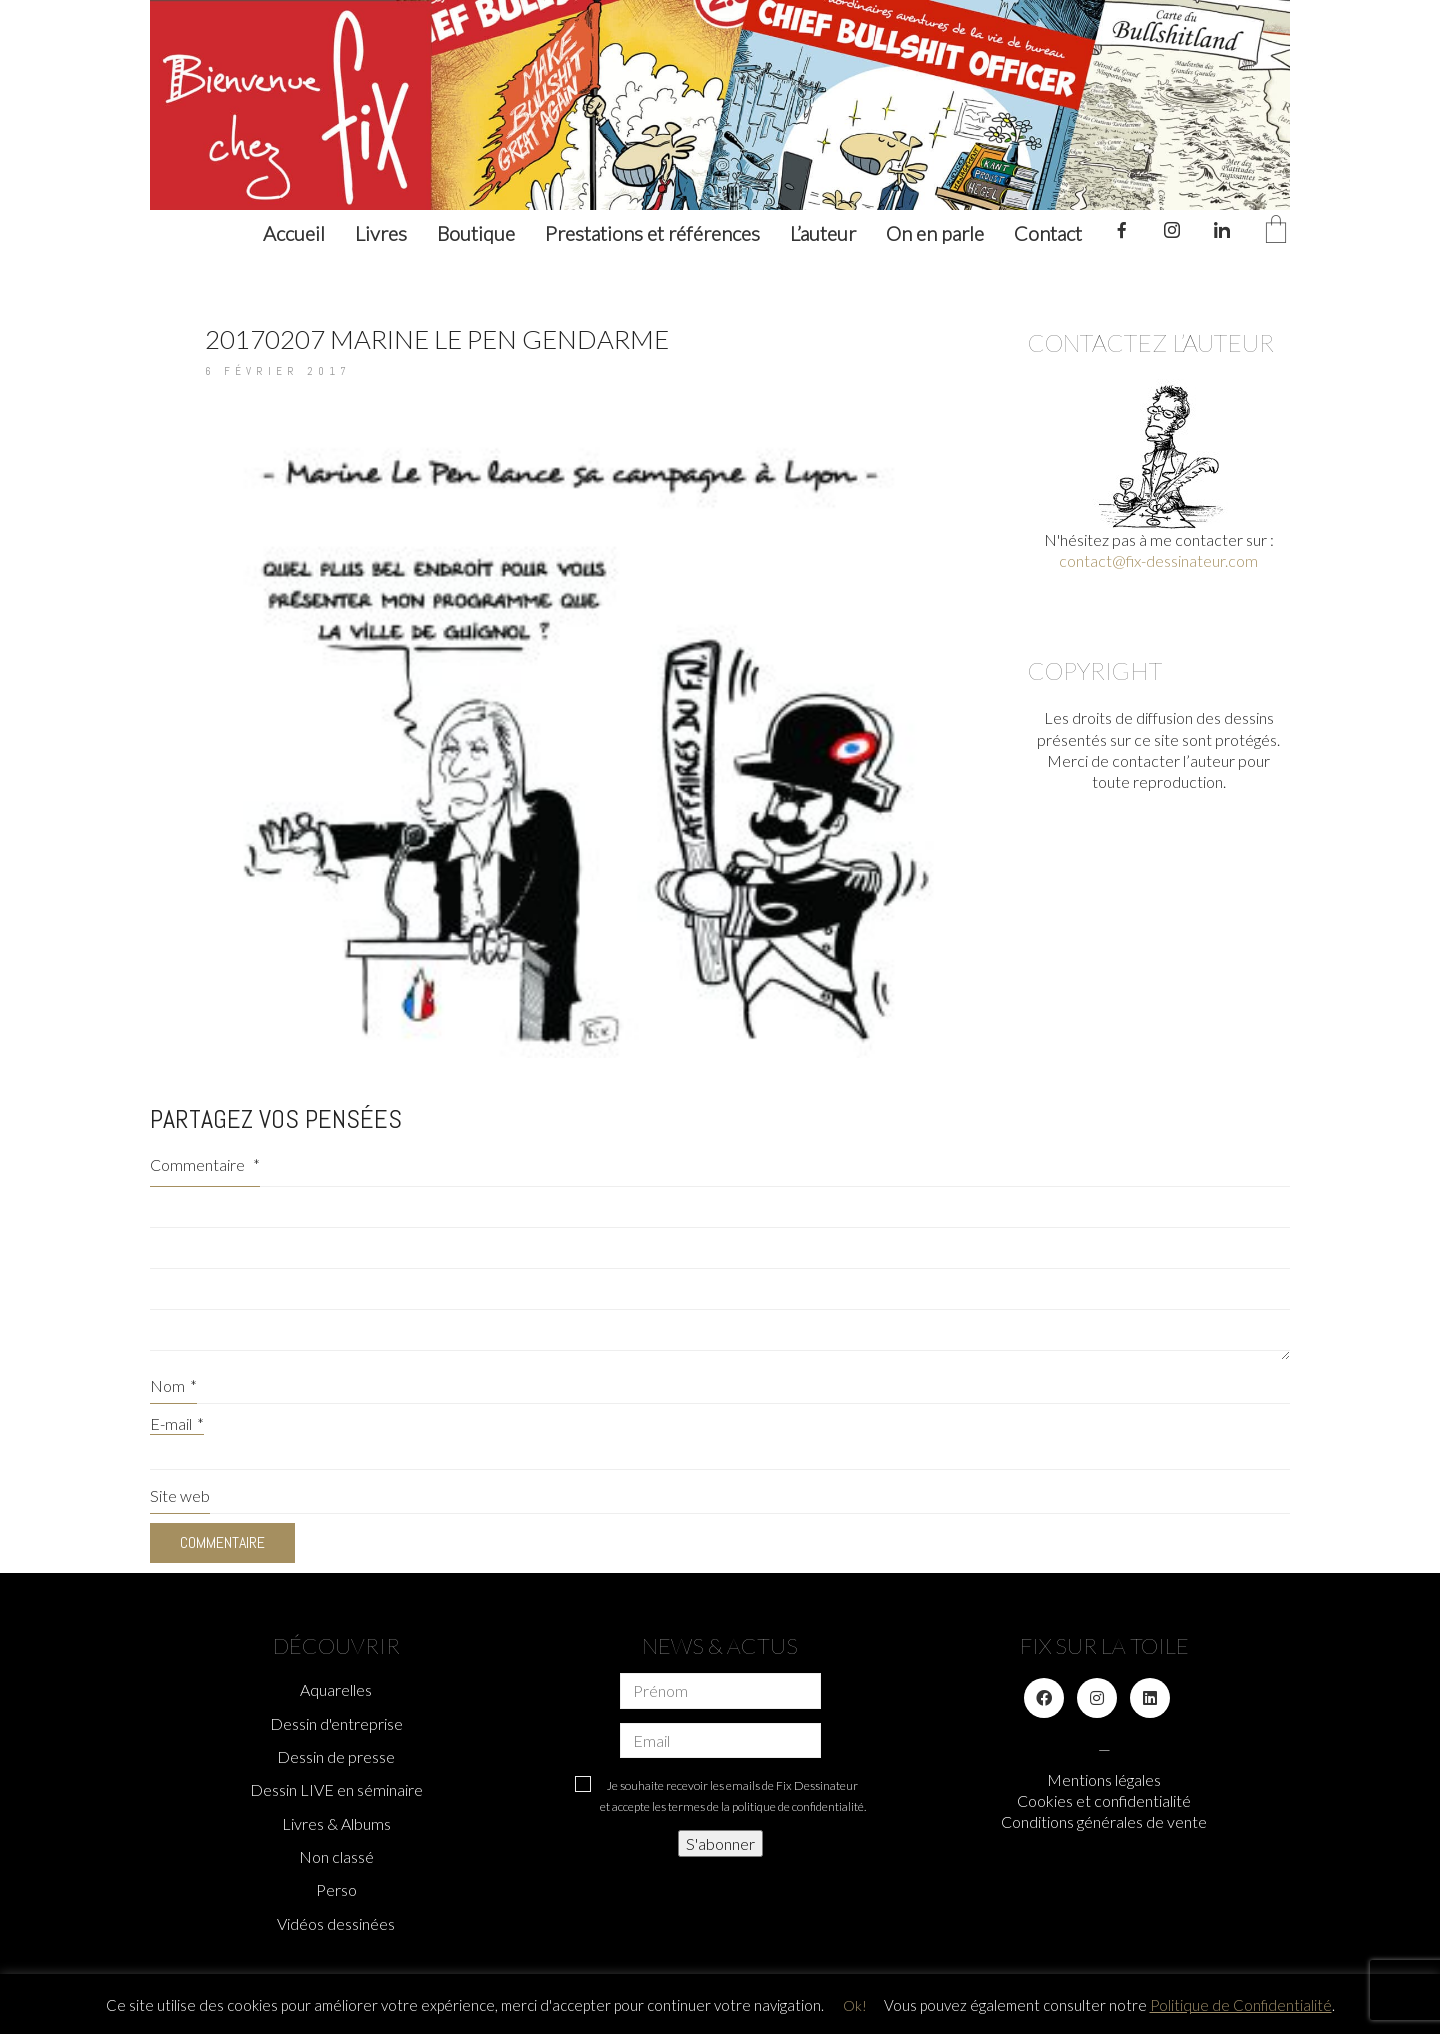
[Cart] (1276, 230)
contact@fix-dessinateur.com (1158, 560)
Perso (336, 1889)
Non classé (336, 1856)
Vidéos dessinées (336, 1923)
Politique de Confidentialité (1241, 2005)
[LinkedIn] (1150, 1698)
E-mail (177, 1423)
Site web (180, 1495)
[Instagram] (1097, 1698)
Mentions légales (1104, 1779)
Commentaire (205, 1164)
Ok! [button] (855, 2005)
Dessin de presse (336, 1756)
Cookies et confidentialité (1104, 1800)
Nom (173, 1385)
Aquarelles (336, 1689)
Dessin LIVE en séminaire (336, 1789)
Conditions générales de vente (1104, 1821)
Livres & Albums (336, 1823)
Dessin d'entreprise (336, 1723)
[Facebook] (1044, 1698)
